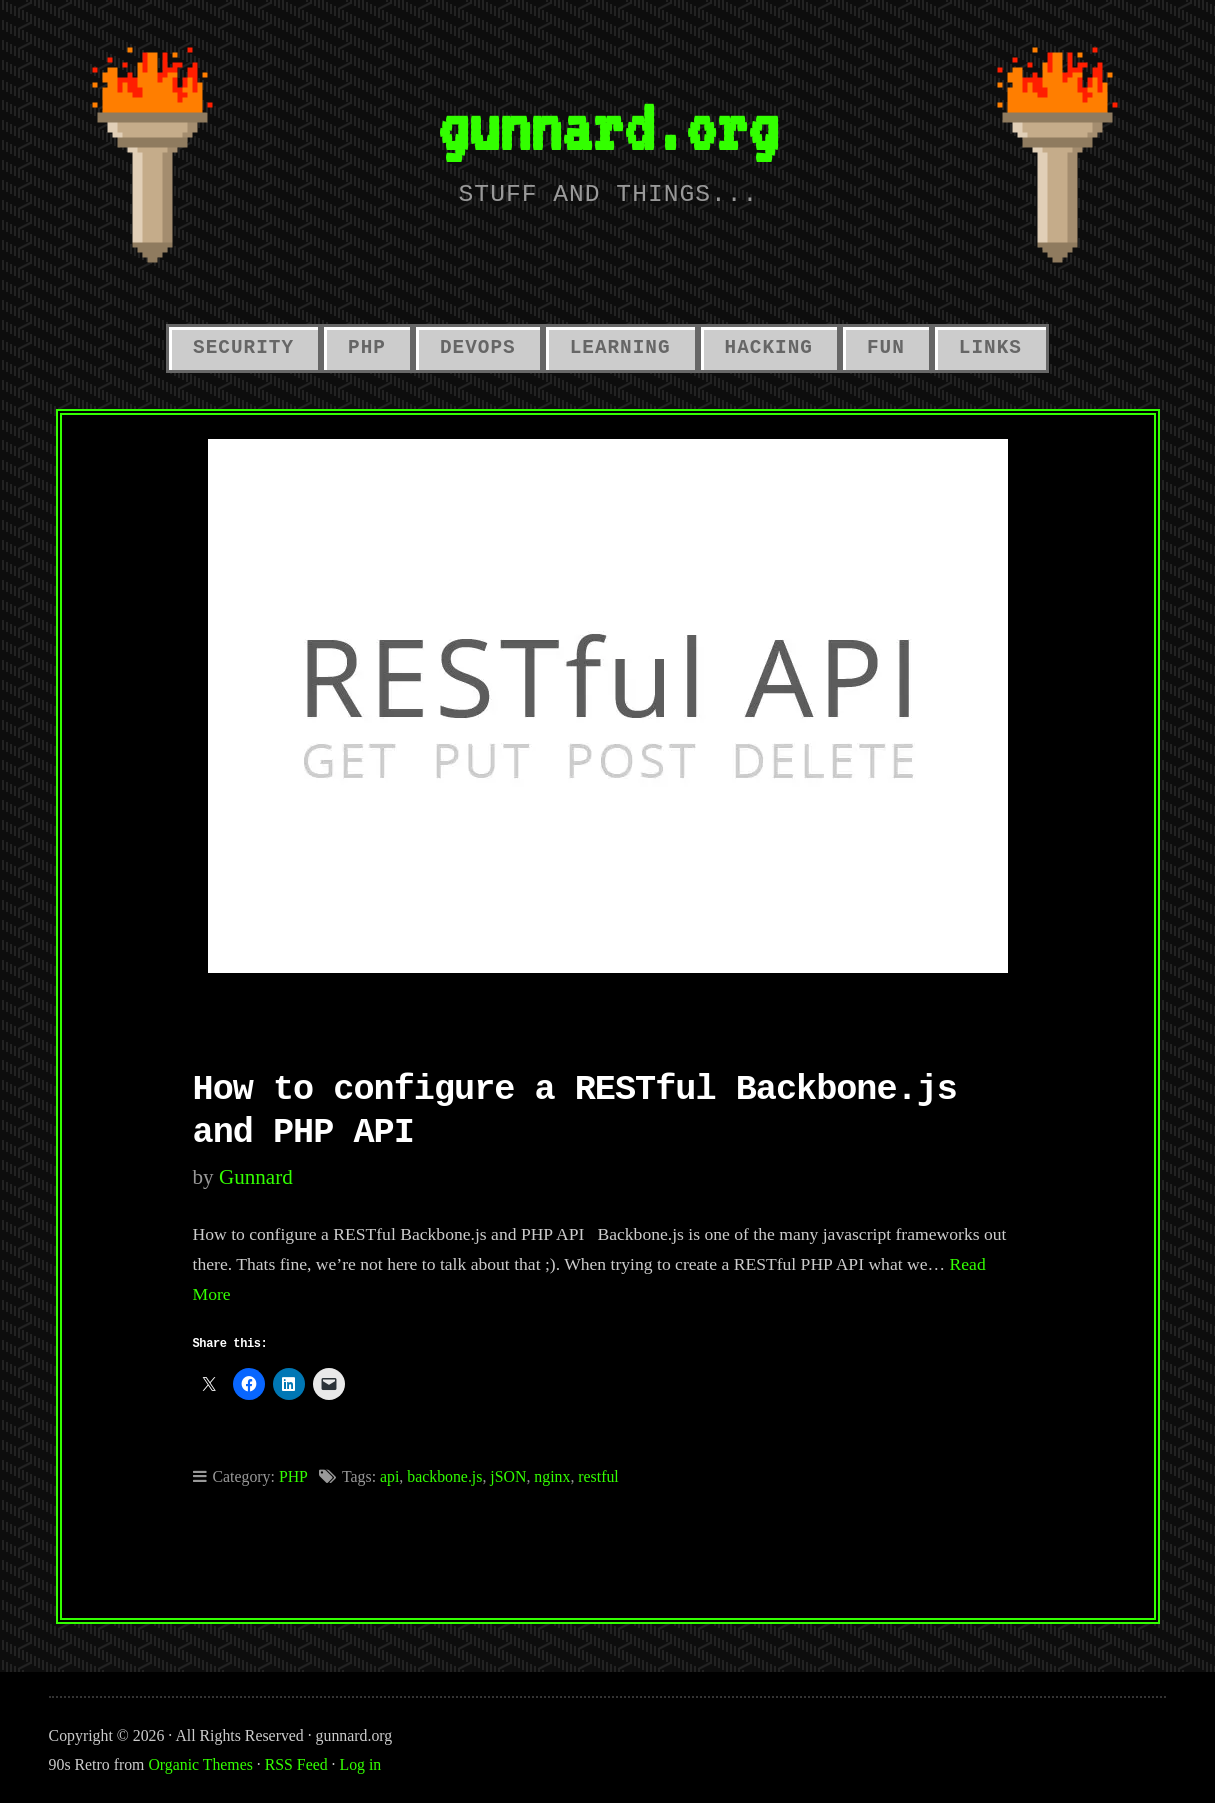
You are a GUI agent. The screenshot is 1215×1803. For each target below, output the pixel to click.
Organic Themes (200, 1764)
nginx (552, 1476)
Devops (478, 348)
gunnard (256, 1177)
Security (243, 348)
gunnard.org (607, 126)
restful (598, 1476)
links (990, 348)
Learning (620, 348)
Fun (886, 348)
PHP (367, 348)
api (389, 1476)
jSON (508, 1476)
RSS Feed (296, 1764)
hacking (769, 348)
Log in (361, 1764)
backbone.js (444, 1476)
